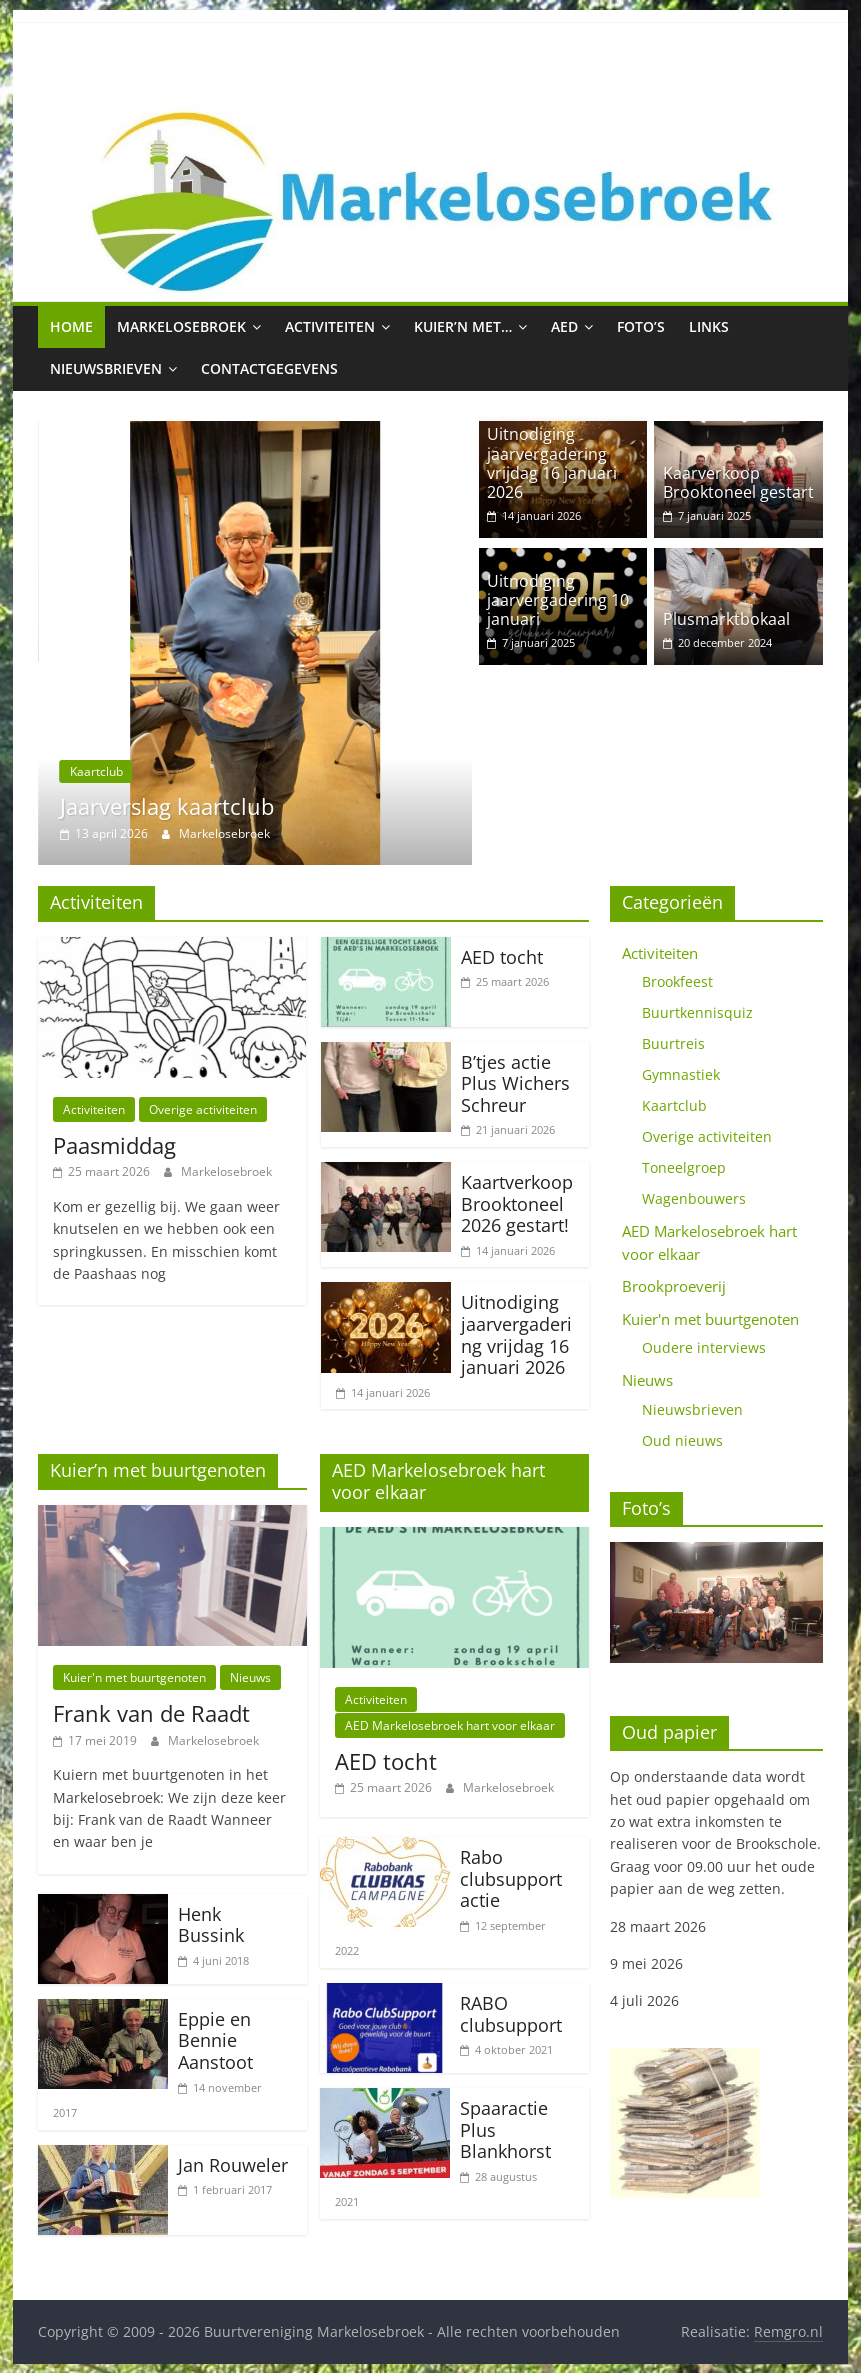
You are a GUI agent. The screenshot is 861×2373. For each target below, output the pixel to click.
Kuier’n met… (463, 326)
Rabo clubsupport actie (511, 1877)
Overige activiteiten (203, 1108)
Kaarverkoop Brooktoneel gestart (738, 482)
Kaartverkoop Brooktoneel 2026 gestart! (517, 1202)
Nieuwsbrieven (106, 368)
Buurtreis (673, 1042)
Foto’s (641, 326)
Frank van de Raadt (151, 1712)
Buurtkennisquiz (697, 1011)
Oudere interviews (704, 1346)
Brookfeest (677, 980)
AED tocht (502, 956)
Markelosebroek (181, 326)
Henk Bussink (211, 1924)
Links (709, 326)
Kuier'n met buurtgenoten (134, 1676)
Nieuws (250, 1676)
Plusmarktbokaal (726, 619)
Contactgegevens (269, 368)
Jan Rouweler (233, 2164)
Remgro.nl (788, 2330)
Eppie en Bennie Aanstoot (215, 2039)
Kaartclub (96, 771)
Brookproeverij (674, 1285)
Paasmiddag (114, 1144)
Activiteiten (330, 326)
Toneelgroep (684, 1166)
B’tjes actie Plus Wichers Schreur (515, 1082)
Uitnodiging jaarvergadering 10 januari (558, 600)
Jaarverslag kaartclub (167, 806)
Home (71, 326)
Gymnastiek (681, 1073)
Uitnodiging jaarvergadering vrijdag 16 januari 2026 (552, 463)
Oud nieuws (682, 1439)
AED (564, 326)
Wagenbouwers (694, 1197)
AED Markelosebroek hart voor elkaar (450, 1724)
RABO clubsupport (511, 2013)
